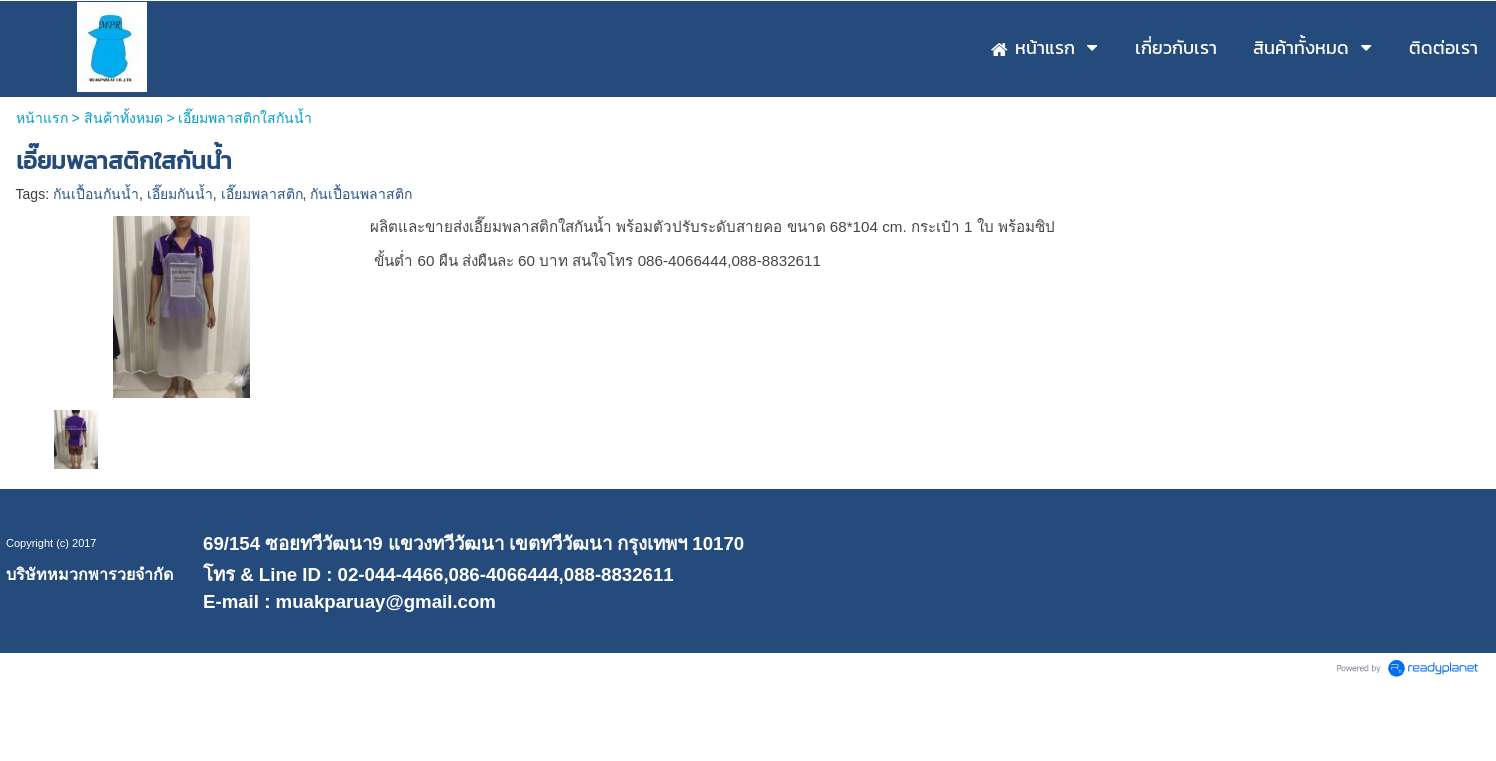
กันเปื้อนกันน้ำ (96, 194)
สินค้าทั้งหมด (123, 118)
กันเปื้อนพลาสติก (361, 194)
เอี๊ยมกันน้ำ (180, 194)
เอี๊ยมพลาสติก (262, 194)
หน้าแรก (42, 118)
